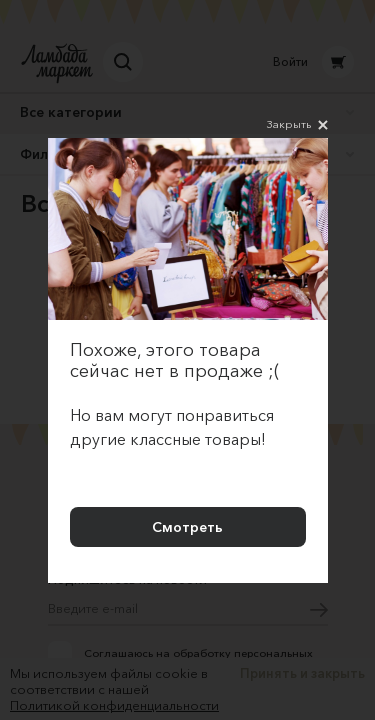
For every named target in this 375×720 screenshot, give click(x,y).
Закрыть (297, 125)
